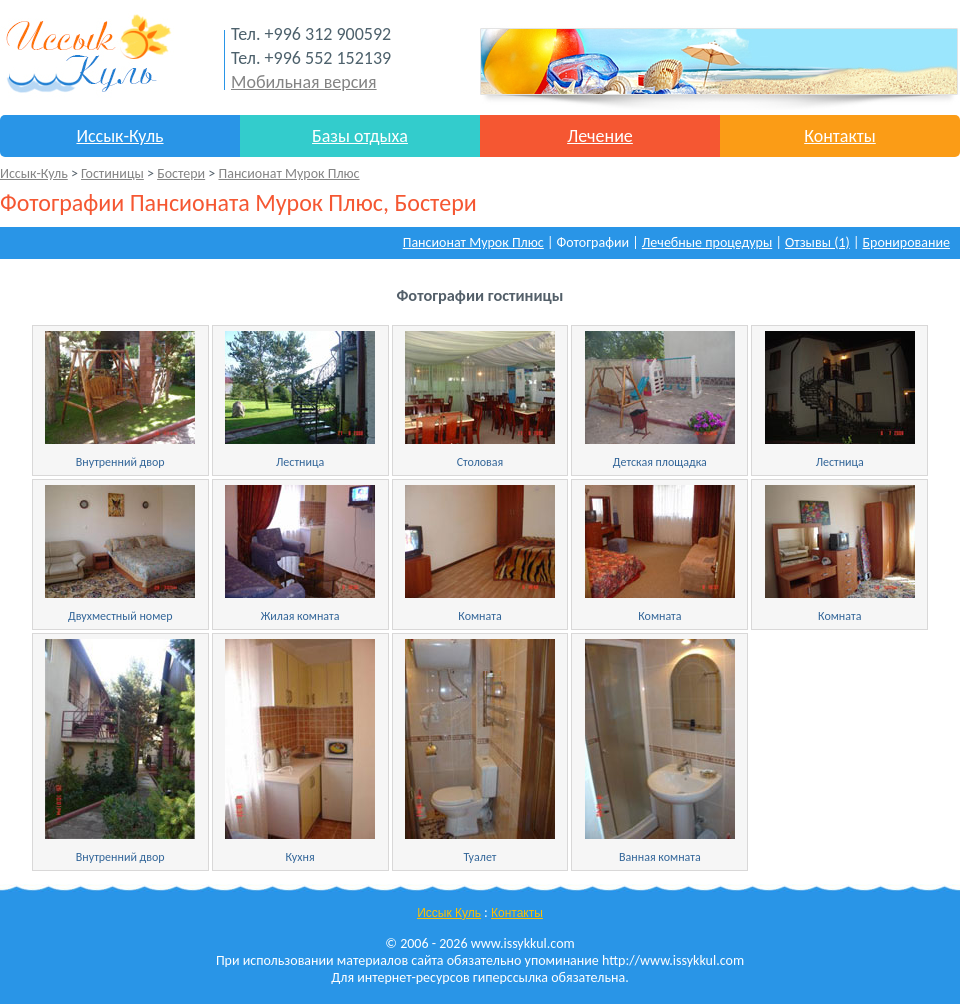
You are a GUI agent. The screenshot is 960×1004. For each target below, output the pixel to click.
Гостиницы (112, 173)
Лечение (600, 136)
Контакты (840, 136)
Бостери (181, 173)
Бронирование (907, 242)
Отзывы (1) (817, 242)
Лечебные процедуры (707, 242)
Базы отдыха (360, 136)
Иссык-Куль (119, 136)
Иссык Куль (449, 913)
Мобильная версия (304, 82)
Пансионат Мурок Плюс (288, 173)
